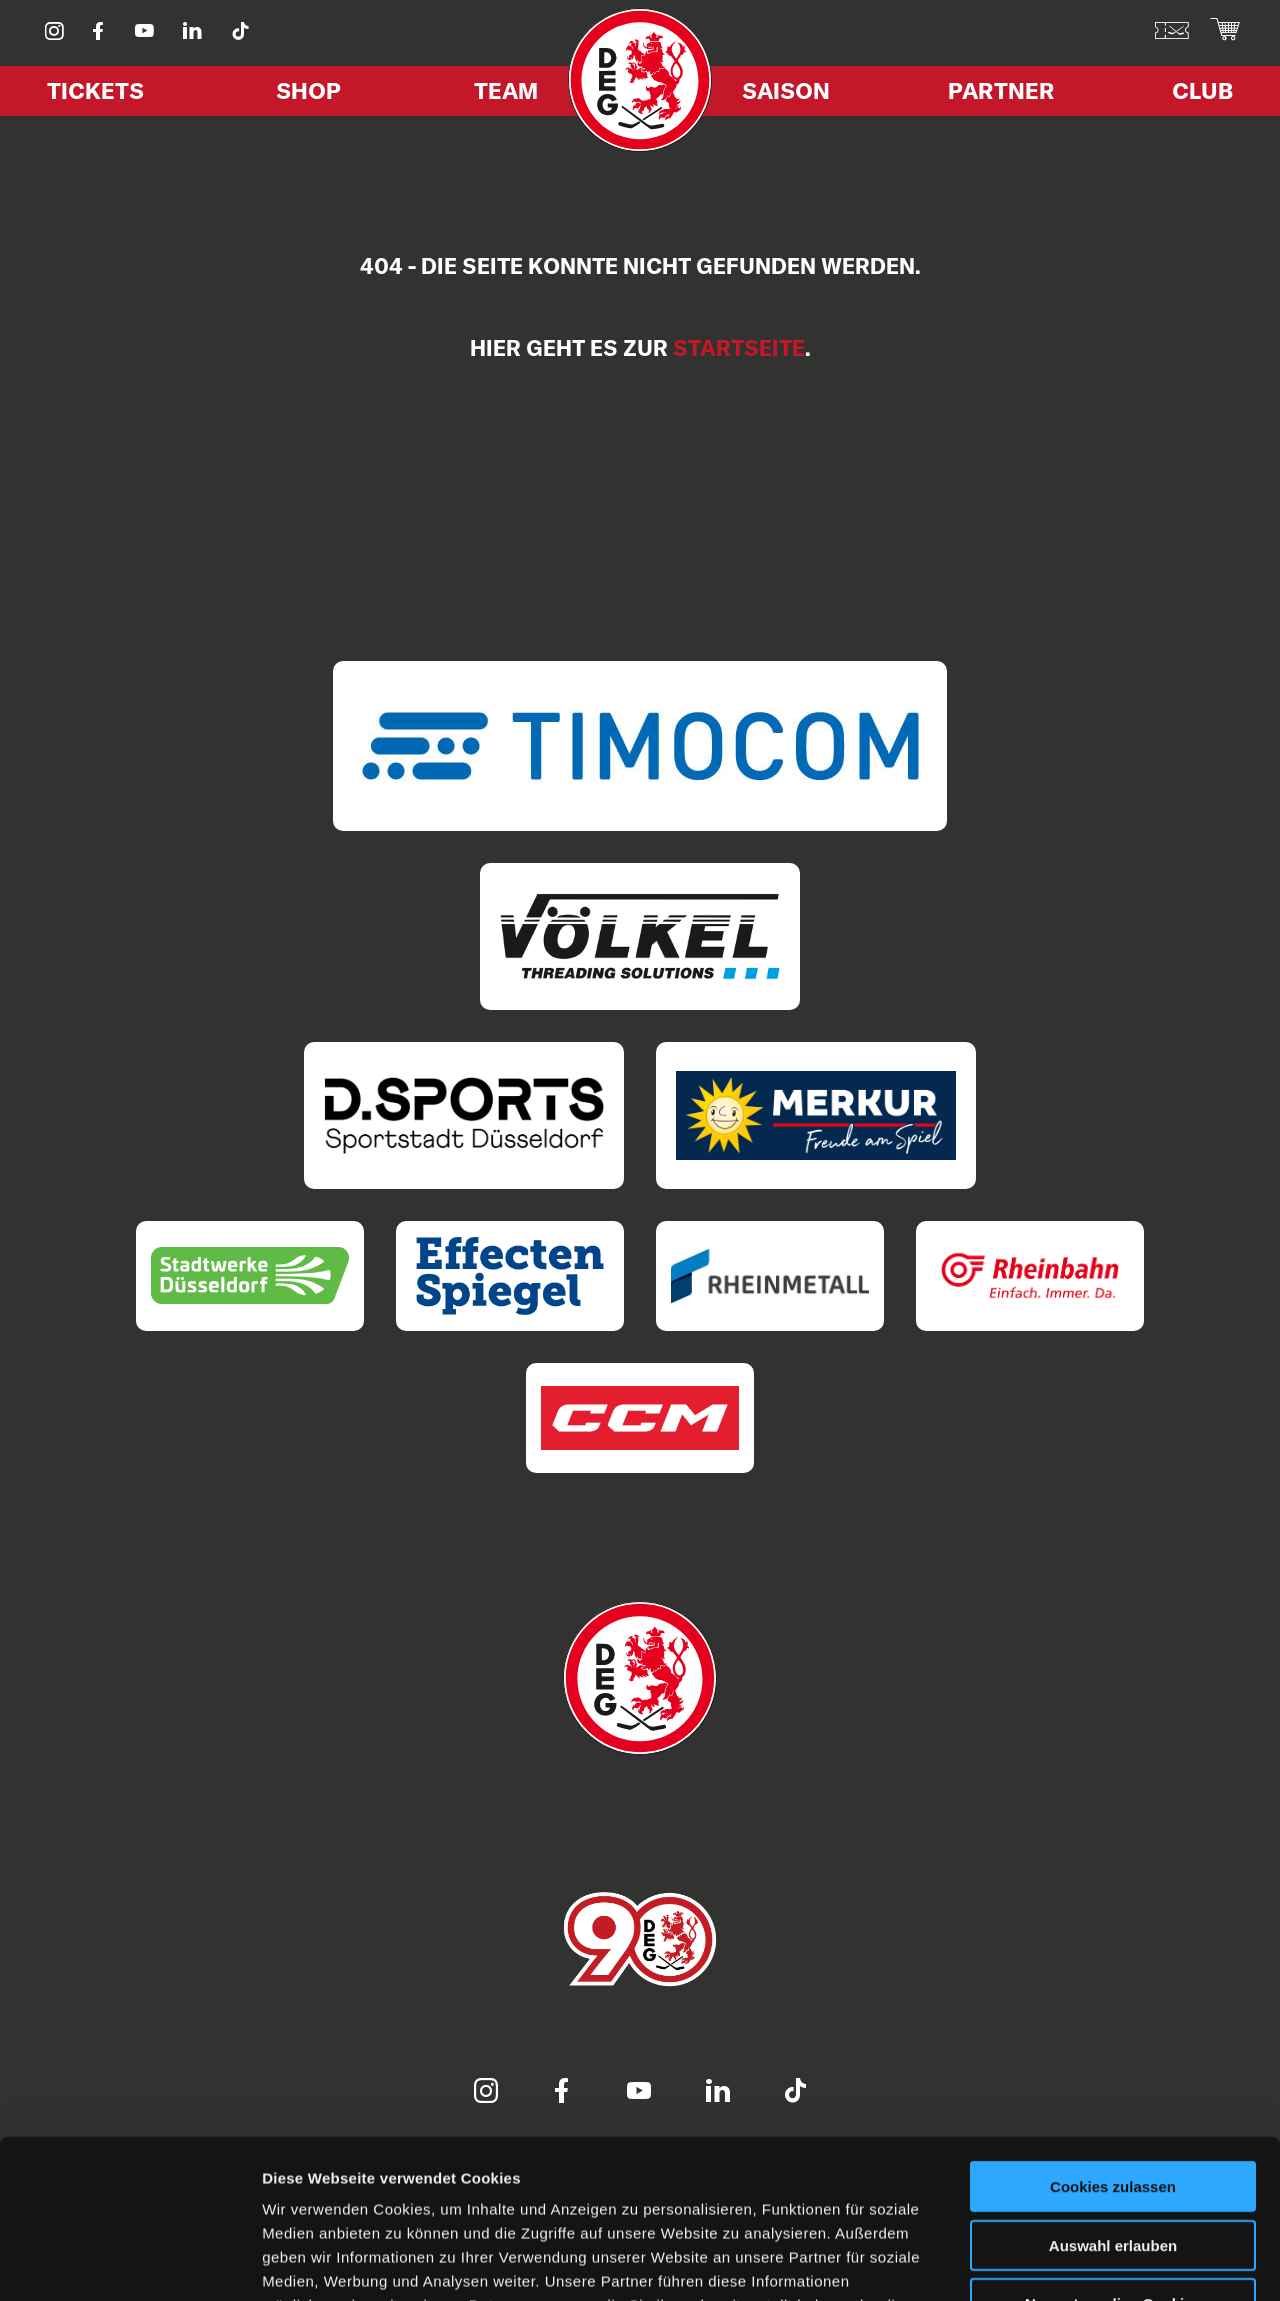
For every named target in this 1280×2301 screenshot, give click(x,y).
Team (506, 90)
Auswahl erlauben (1113, 2096)
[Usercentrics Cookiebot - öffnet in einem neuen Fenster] (129, 2262)
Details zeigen (1063, 2261)
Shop (308, 90)
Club (1202, 90)
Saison (786, 90)
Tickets (95, 90)
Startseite (739, 348)
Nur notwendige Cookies (1113, 2154)
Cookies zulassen (1113, 2037)
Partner (1001, 90)
